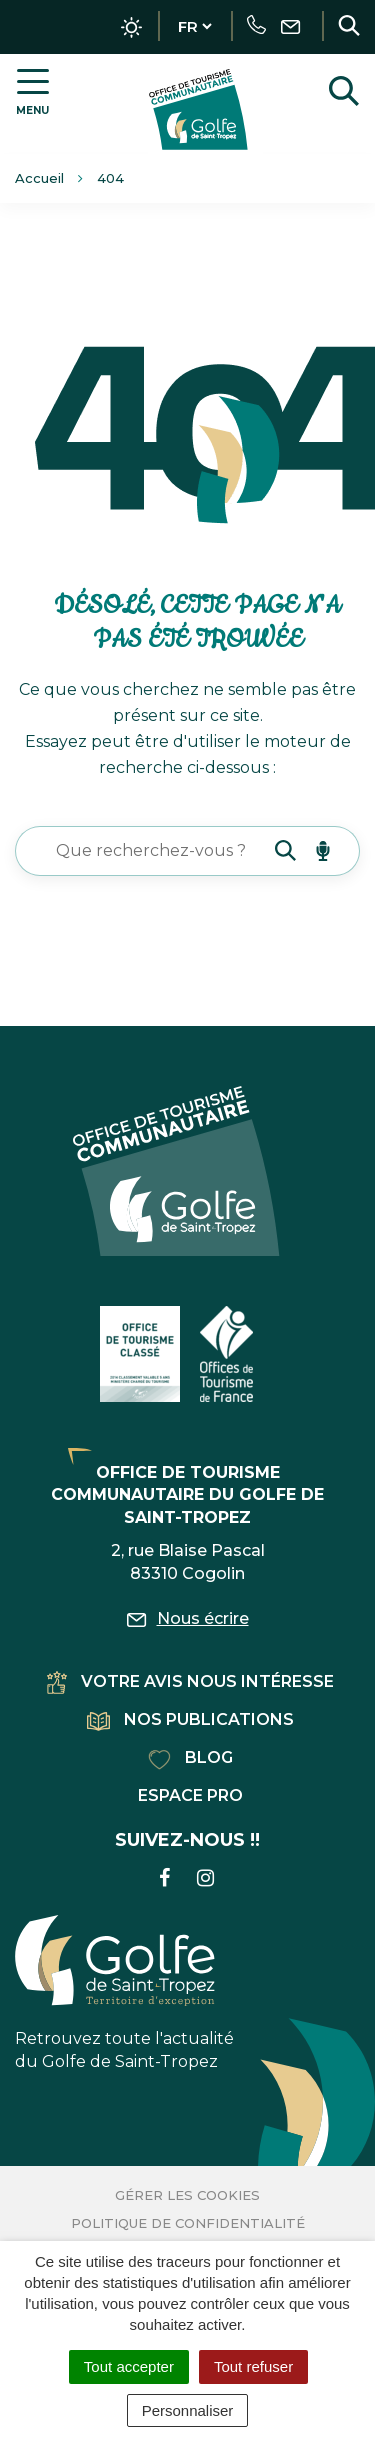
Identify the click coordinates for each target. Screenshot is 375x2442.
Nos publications (190, 1719)
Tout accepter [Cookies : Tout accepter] (129, 2366)
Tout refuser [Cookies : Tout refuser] (253, 2366)
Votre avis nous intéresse (190, 1681)
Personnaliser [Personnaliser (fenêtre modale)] (188, 2410)
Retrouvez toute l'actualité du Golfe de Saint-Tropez (124, 1993)
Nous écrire (188, 1618)
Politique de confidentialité (188, 2223)
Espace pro (190, 1795)
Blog (190, 1757)
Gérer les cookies (187, 2195)
